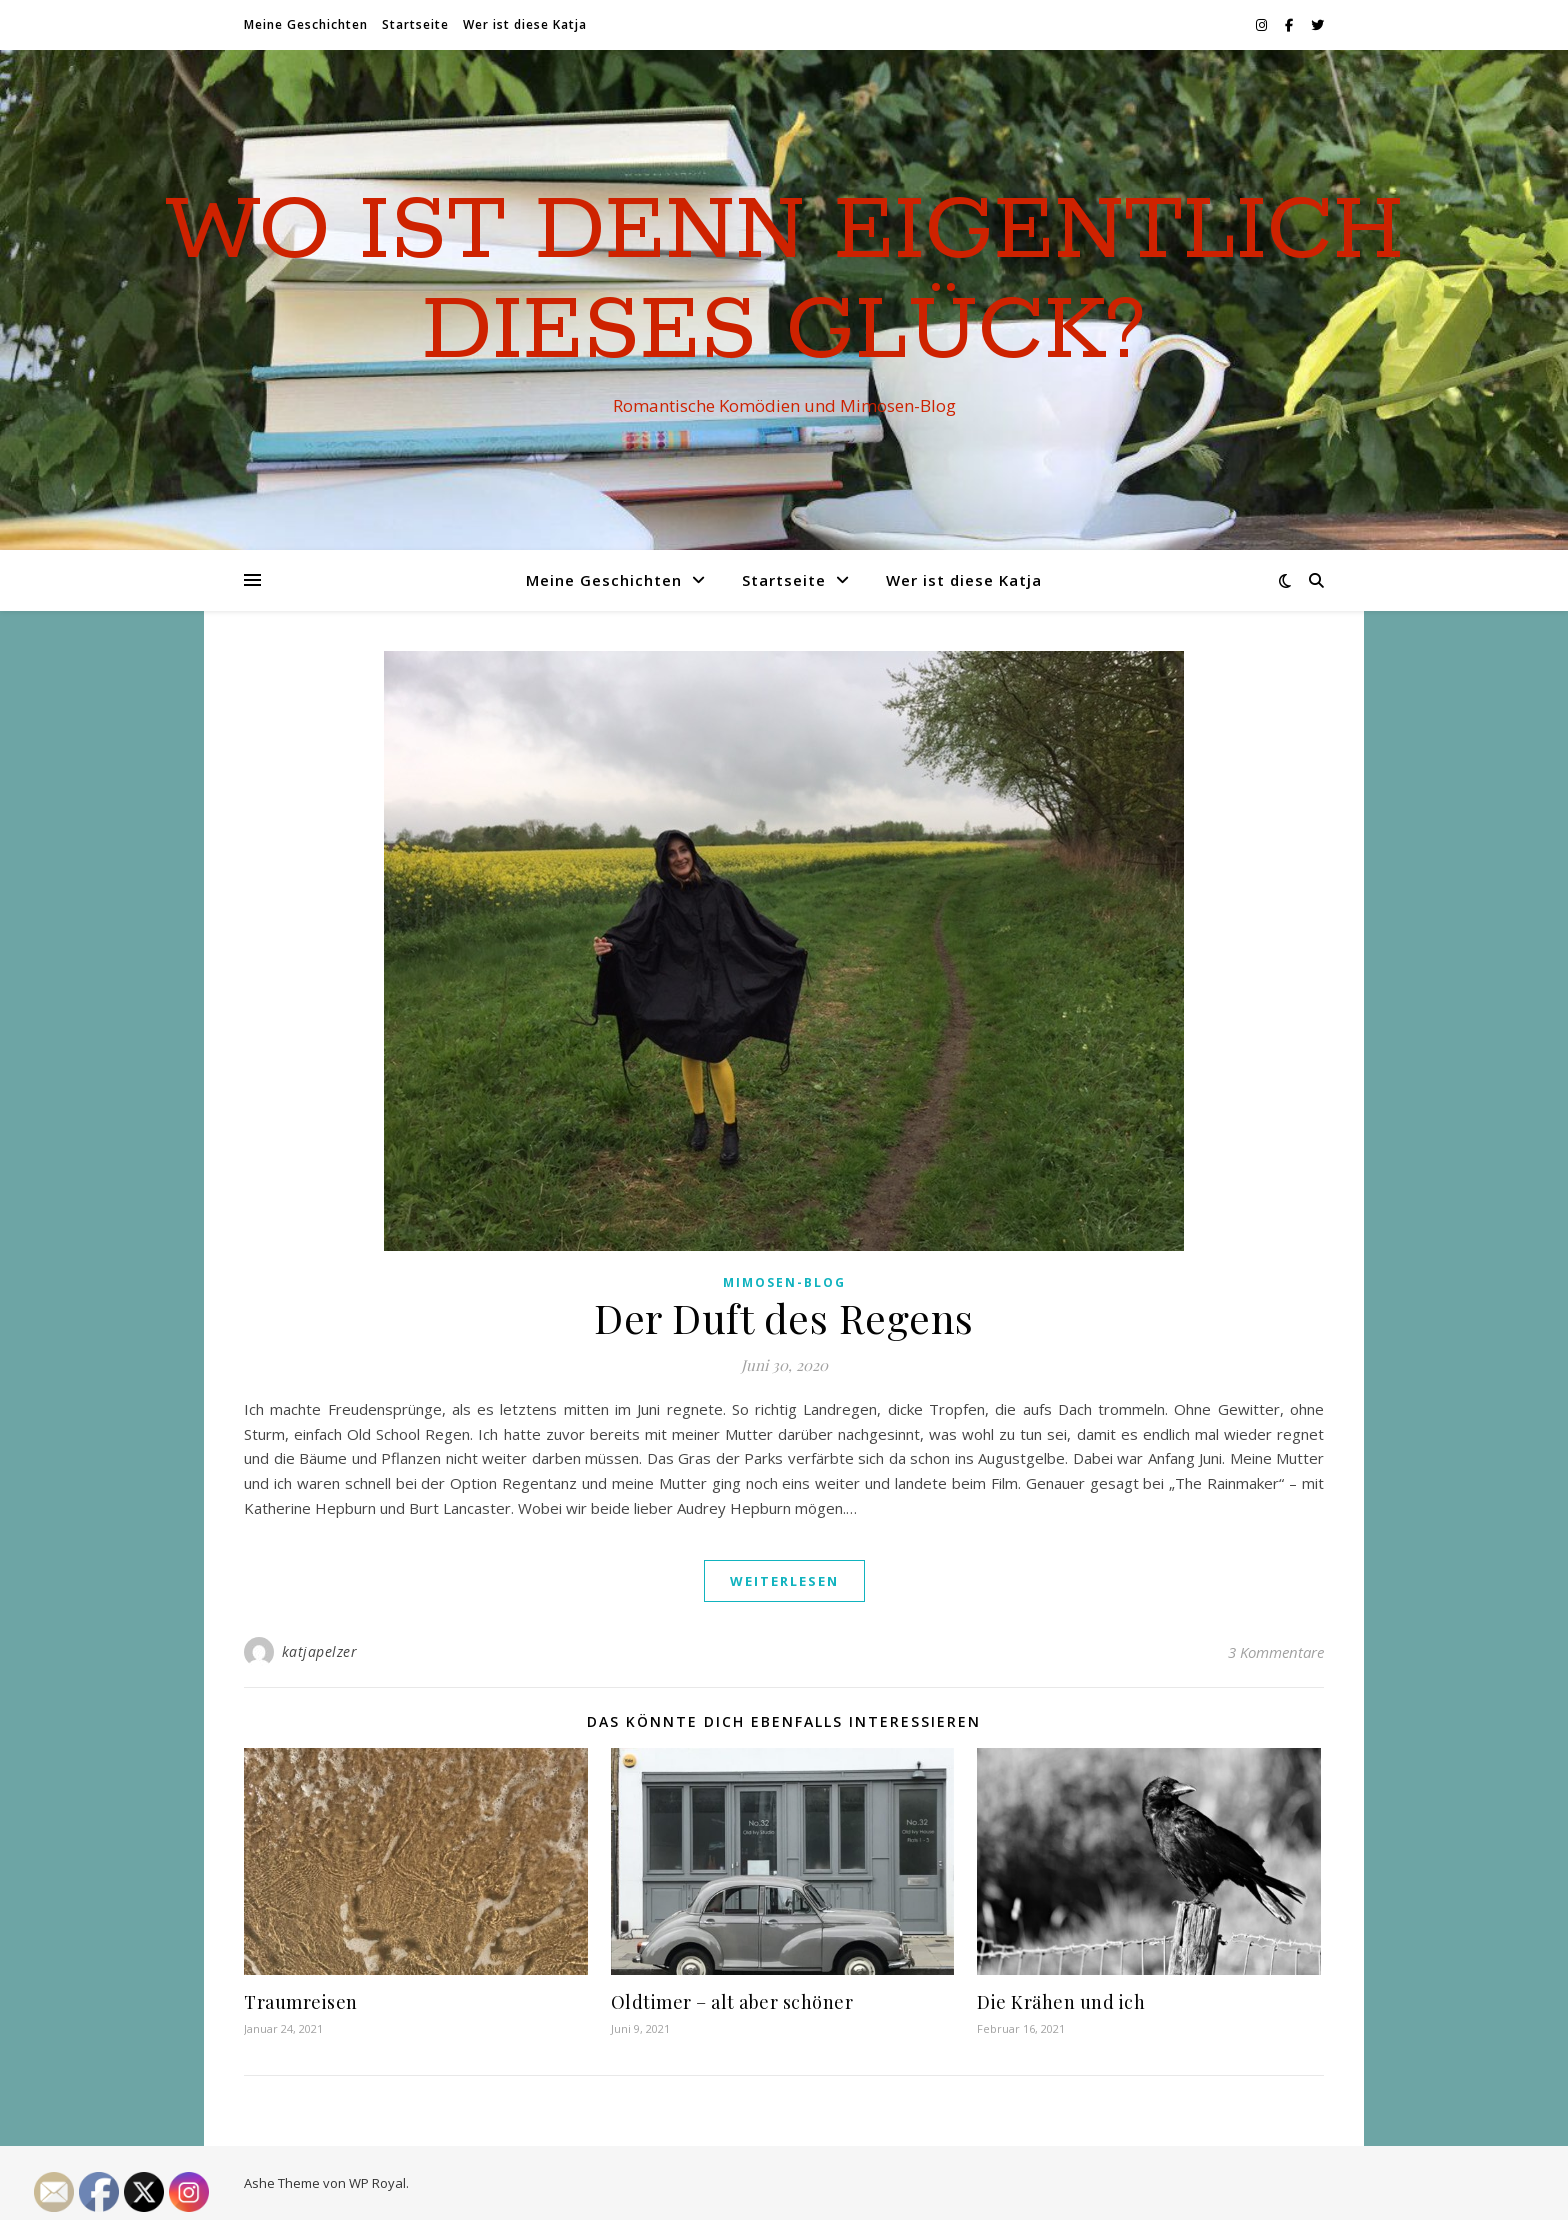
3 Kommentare (1276, 1652)
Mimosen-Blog (784, 1282)
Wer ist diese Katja (525, 24)
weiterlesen (784, 1581)
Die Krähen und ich (1061, 2002)
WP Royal (377, 2183)
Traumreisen (301, 2002)
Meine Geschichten (306, 24)
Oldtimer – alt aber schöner (732, 2002)
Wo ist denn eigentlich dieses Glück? (784, 282)
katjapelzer (320, 1651)
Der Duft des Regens (784, 1317)
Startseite (415, 24)
